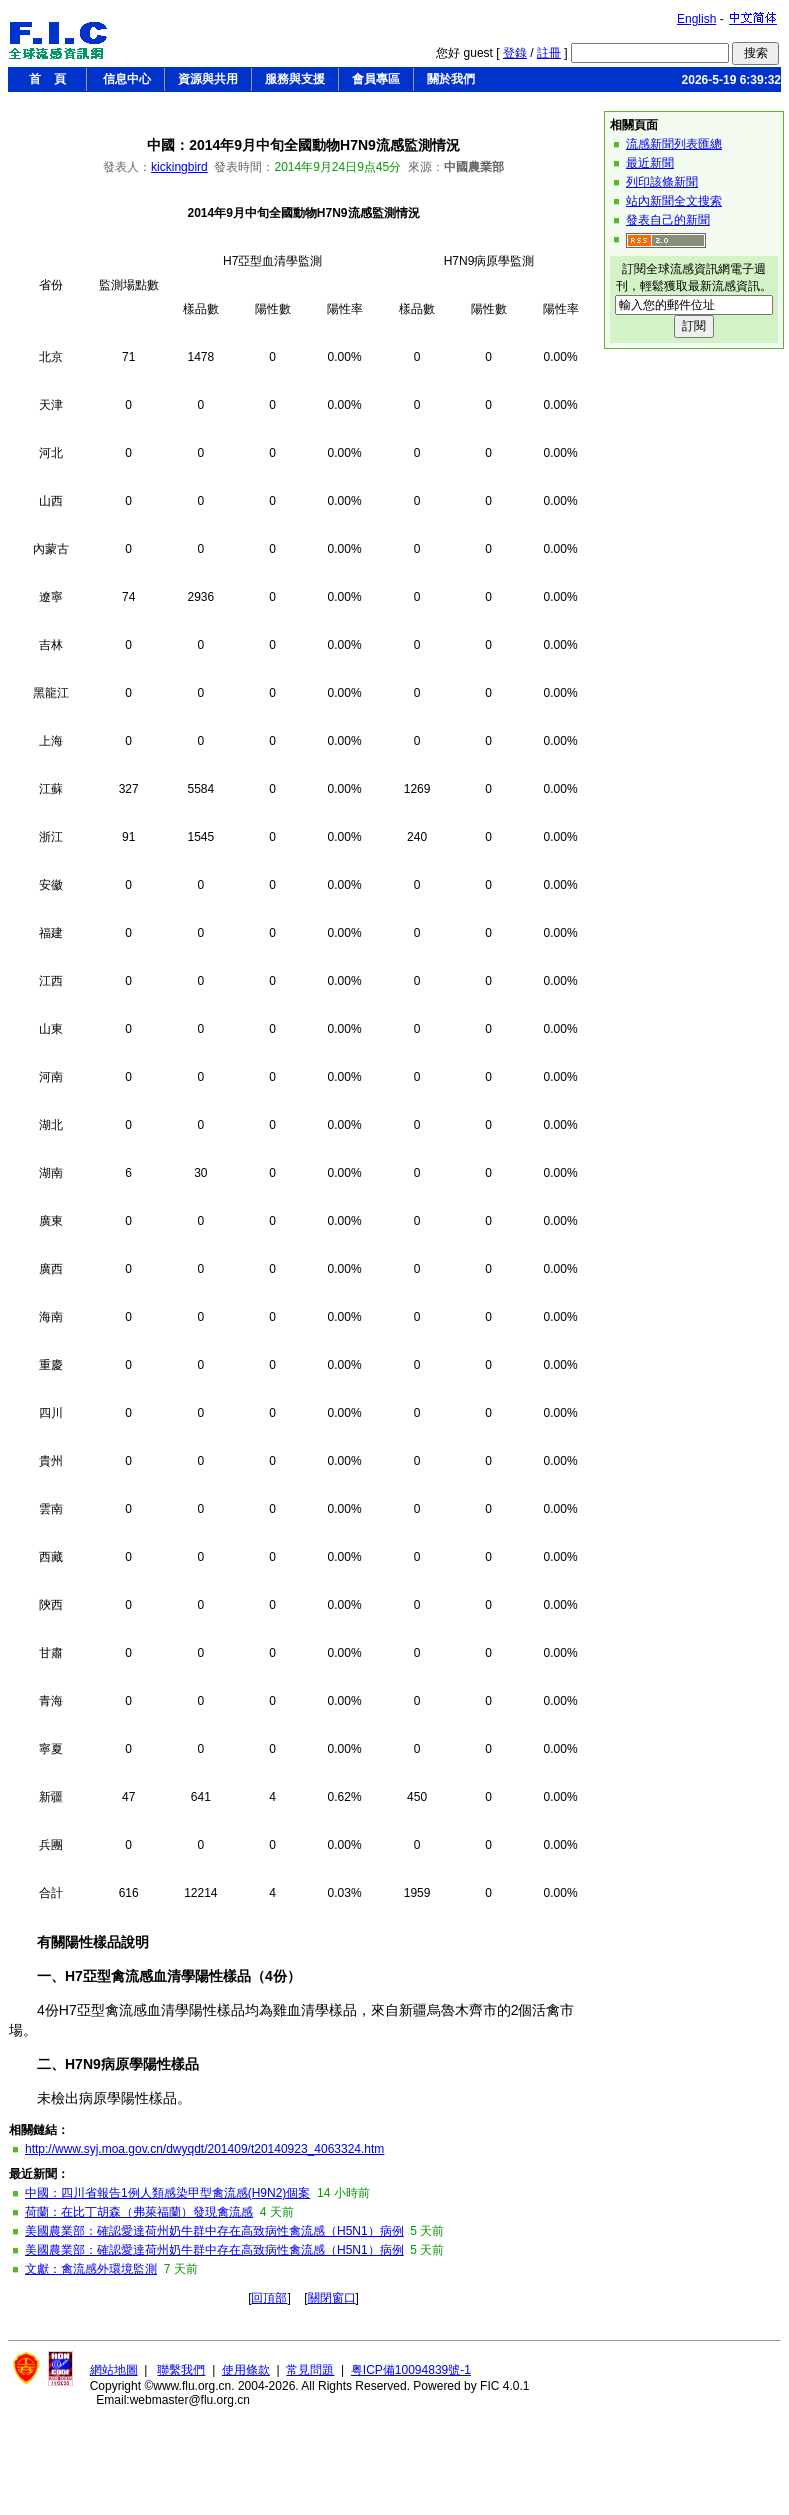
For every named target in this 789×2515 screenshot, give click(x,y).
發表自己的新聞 (668, 220)
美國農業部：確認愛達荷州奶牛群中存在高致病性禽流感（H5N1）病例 (214, 2231)
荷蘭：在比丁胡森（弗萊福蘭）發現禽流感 (139, 2212)
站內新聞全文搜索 (674, 201)
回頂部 (269, 2298)
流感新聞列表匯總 (674, 144)
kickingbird (179, 167)
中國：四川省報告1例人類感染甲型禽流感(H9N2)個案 (167, 2193)
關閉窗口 (332, 2298)
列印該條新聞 (662, 182)
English (696, 19)
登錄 (515, 53)
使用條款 (246, 2370)
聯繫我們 (181, 2370)
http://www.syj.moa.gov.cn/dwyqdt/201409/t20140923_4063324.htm (204, 2149)
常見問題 (310, 2370)
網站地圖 (114, 2370)
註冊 (549, 53)
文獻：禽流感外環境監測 (91, 2269)
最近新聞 (650, 163)
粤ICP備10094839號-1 (411, 2370)
